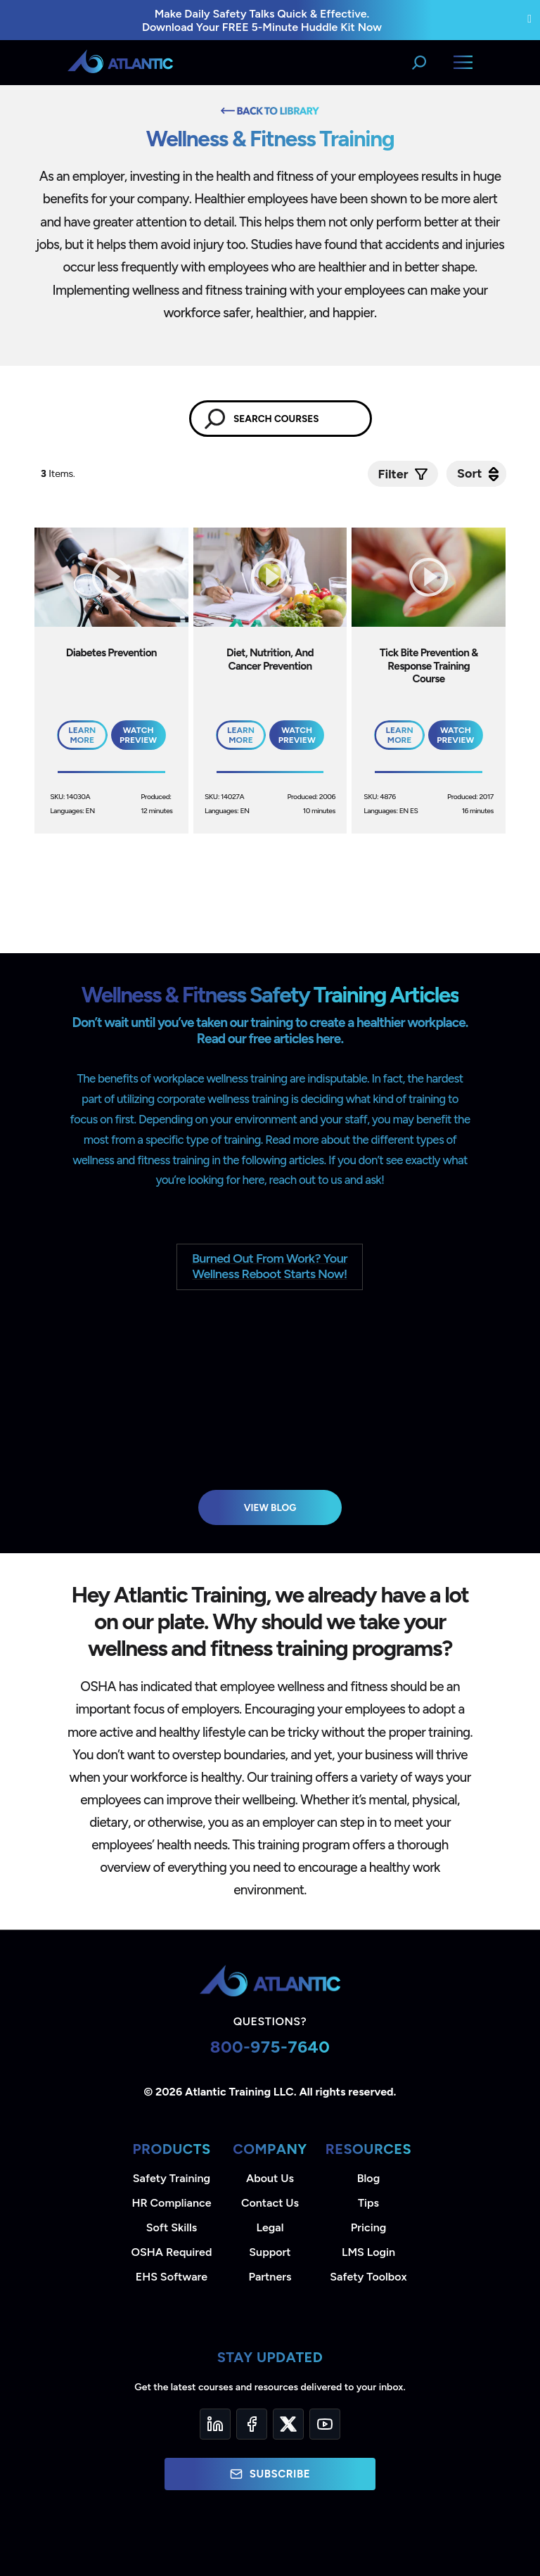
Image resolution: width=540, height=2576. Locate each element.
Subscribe (270, 2474)
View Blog (270, 1507)
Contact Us (270, 2203)
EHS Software (171, 2276)
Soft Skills (171, 2227)
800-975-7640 (270, 2046)
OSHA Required (171, 2252)
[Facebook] (251, 2424)
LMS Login (368, 2252)
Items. (59, 474)
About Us (270, 2178)
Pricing (369, 2227)
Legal (270, 2227)
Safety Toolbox (368, 2276)
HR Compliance (172, 2203)
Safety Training (171, 2178)
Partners (270, 2276)
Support (269, 2252)
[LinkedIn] (215, 2424)
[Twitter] (288, 2424)
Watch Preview (138, 735)
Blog (368, 2178)
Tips (368, 2203)
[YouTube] (324, 2424)
